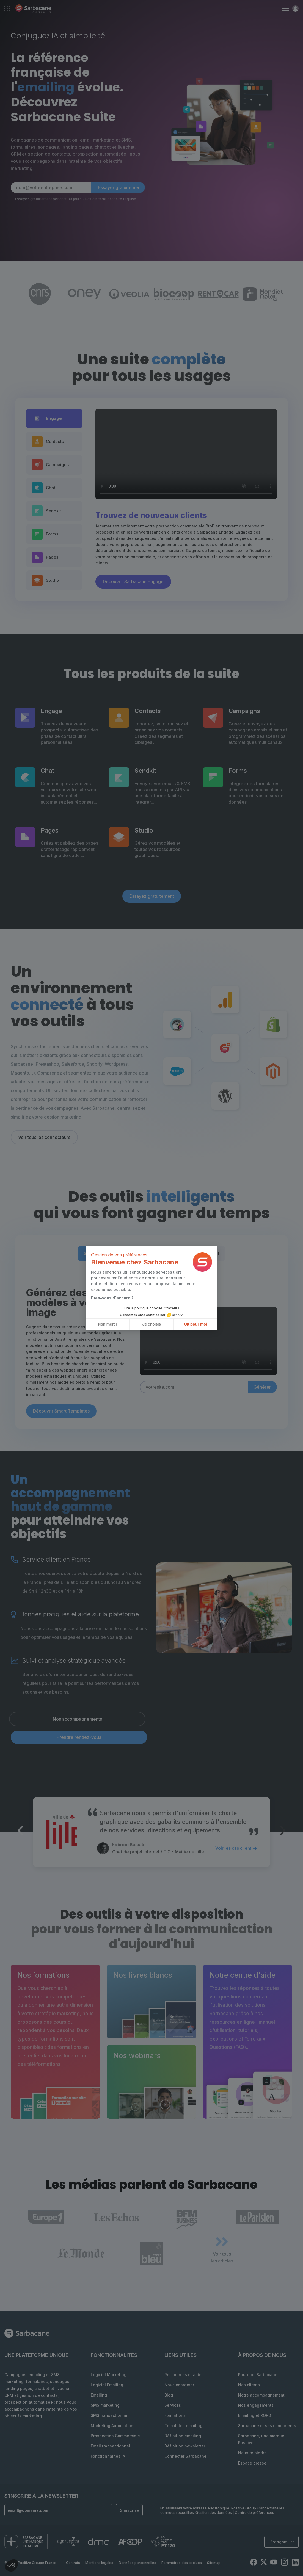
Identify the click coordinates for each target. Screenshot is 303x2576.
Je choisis (151, 1324)
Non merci (107, 1324)
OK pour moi (195, 1324)
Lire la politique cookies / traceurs (151, 1308)
